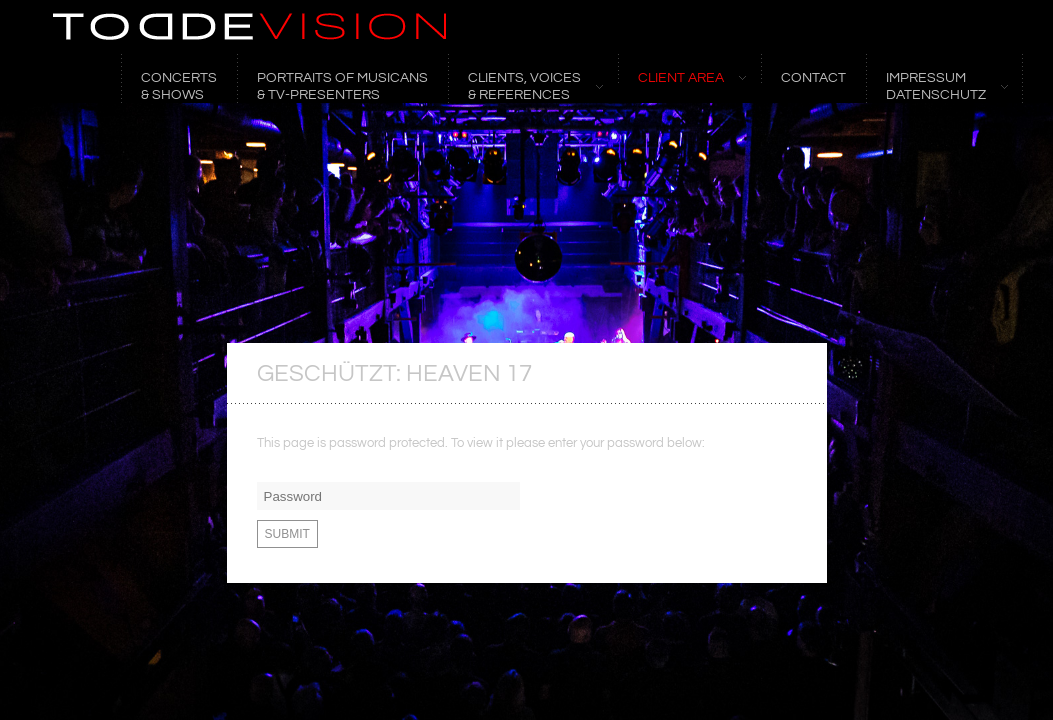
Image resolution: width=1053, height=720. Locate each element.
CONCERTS (179, 86)
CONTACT (813, 78)
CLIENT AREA (682, 78)
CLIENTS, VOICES (525, 86)
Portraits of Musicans (342, 86)
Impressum (937, 86)
